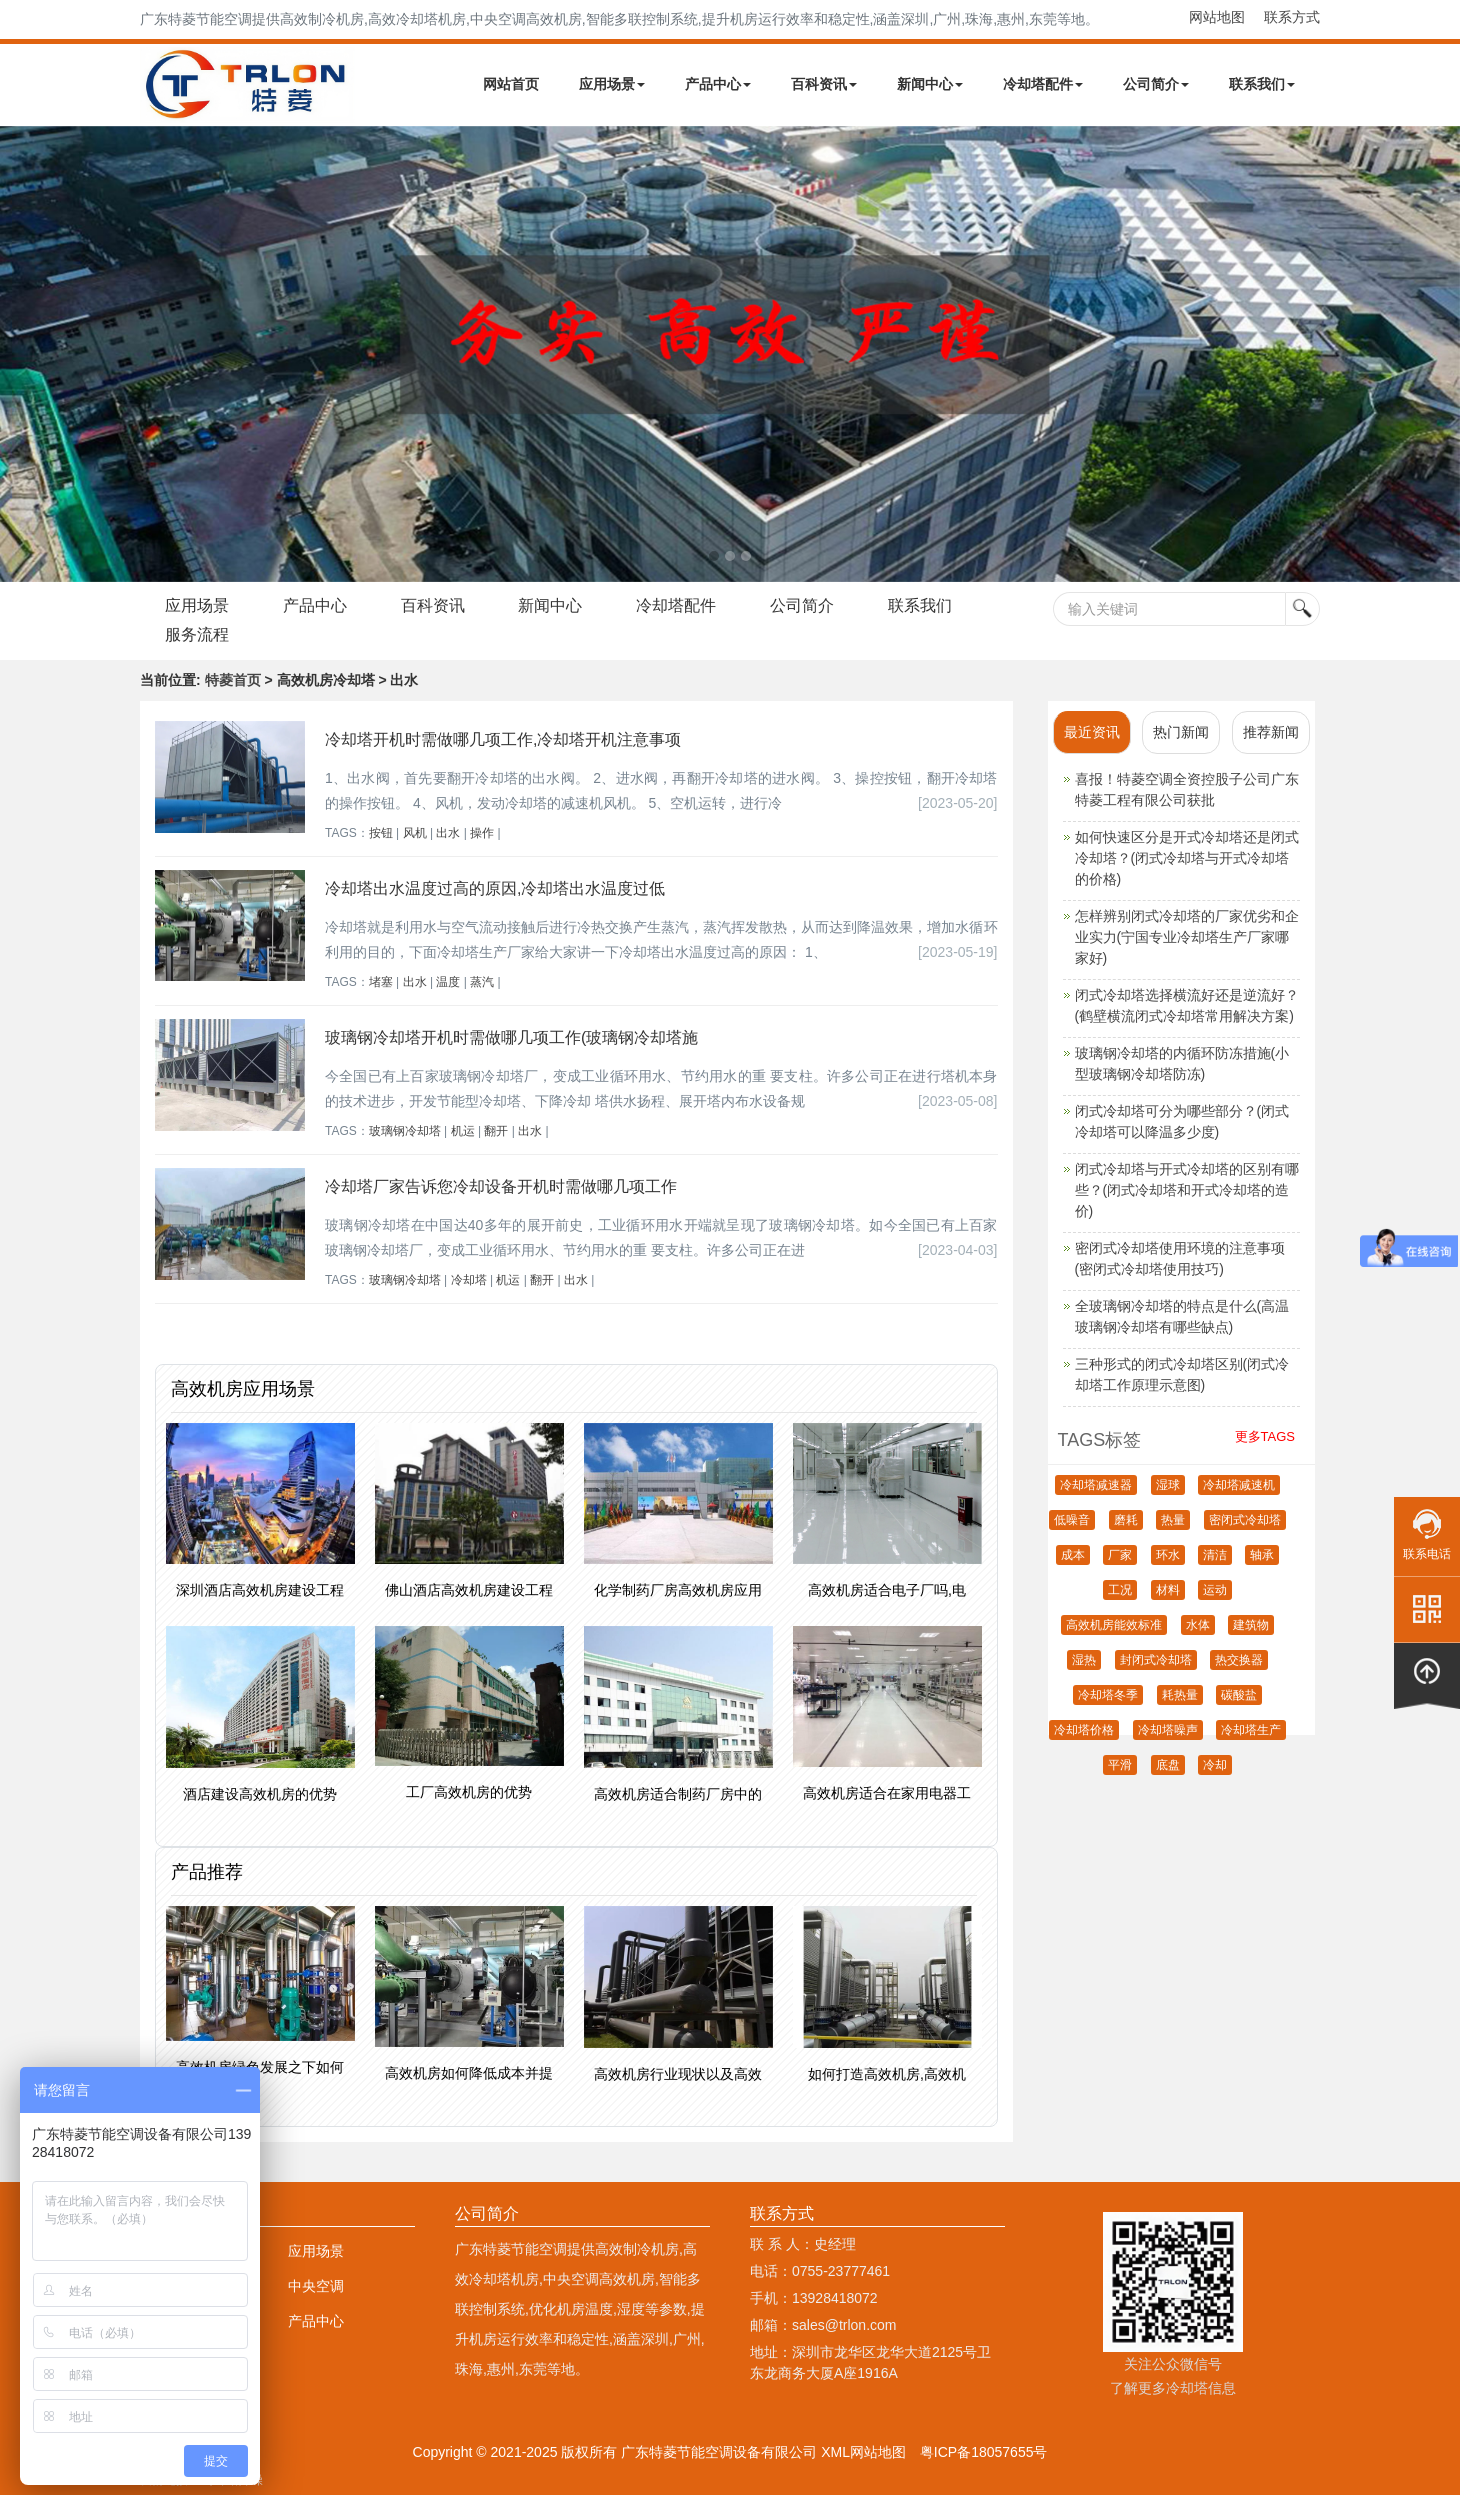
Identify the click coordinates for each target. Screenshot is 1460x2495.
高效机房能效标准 (1114, 1625)
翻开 (496, 1131)
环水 (1168, 1555)
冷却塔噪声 (1168, 1730)
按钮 (381, 833)
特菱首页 (233, 680)
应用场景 (612, 84)
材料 (1168, 1590)
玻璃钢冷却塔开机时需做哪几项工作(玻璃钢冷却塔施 (511, 1037)
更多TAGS (1265, 1436)
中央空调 (316, 2286)
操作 (482, 833)
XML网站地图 (863, 2452)
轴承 (1262, 1555)
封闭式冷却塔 (1156, 1660)
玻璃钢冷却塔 (405, 1131)
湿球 (1168, 1485)
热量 (1173, 1520)
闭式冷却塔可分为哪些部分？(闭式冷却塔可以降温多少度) (1182, 1121)
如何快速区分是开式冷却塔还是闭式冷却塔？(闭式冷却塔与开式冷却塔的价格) (1187, 858)
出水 (448, 833)
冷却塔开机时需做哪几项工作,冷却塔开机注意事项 (503, 739)
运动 (1215, 1590)
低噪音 (1072, 1520)
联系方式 (1292, 17)
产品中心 (718, 84)
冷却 (1215, 1765)
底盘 (1168, 1765)
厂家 (1120, 1555)
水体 (1198, 1625)
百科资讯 (824, 84)
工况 (1120, 1590)
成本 (1073, 1555)
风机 (415, 833)
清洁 (1215, 1555)
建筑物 (1251, 1625)
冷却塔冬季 (1108, 1695)
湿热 (1084, 1660)
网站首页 (511, 84)
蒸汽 (482, 982)
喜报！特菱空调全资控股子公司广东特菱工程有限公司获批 (1187, 789)
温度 (448, 982)
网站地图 (1217, 17)
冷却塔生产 (1251, 1730)
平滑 (1120, 1765)
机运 (463, 1131)
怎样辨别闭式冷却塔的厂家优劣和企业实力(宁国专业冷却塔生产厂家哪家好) (1187, 937)
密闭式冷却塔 (1245, 1520)
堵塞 (381, 982)
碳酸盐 (1239, 1695)
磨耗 (1126, 1520)
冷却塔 (469, 1280)
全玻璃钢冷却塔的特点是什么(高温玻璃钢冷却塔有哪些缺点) (1182, 1316)
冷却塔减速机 (1239, 1485)
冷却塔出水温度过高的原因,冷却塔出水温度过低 (495, 888)
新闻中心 (930, 84)
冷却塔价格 (1084, 1730)
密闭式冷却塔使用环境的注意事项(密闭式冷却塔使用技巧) (1180, 1258)
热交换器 (1239, 1660)
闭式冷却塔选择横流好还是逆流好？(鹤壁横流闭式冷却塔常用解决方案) (1187, 1005)
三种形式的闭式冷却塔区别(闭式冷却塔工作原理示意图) (1182, 1374)
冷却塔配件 (1043, 84)
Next (20, 354)
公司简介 (1156, 84)
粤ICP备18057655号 (984, 2452)
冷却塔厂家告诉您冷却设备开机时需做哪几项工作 (501, 1186)
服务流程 (197, 634)
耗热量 (1180, 1695)
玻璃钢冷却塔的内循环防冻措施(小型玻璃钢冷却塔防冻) (1182, 1063)
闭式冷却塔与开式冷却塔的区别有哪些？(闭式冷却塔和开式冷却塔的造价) (1187, 1190)
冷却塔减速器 (1096, 1485)
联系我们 (1262, 84)
